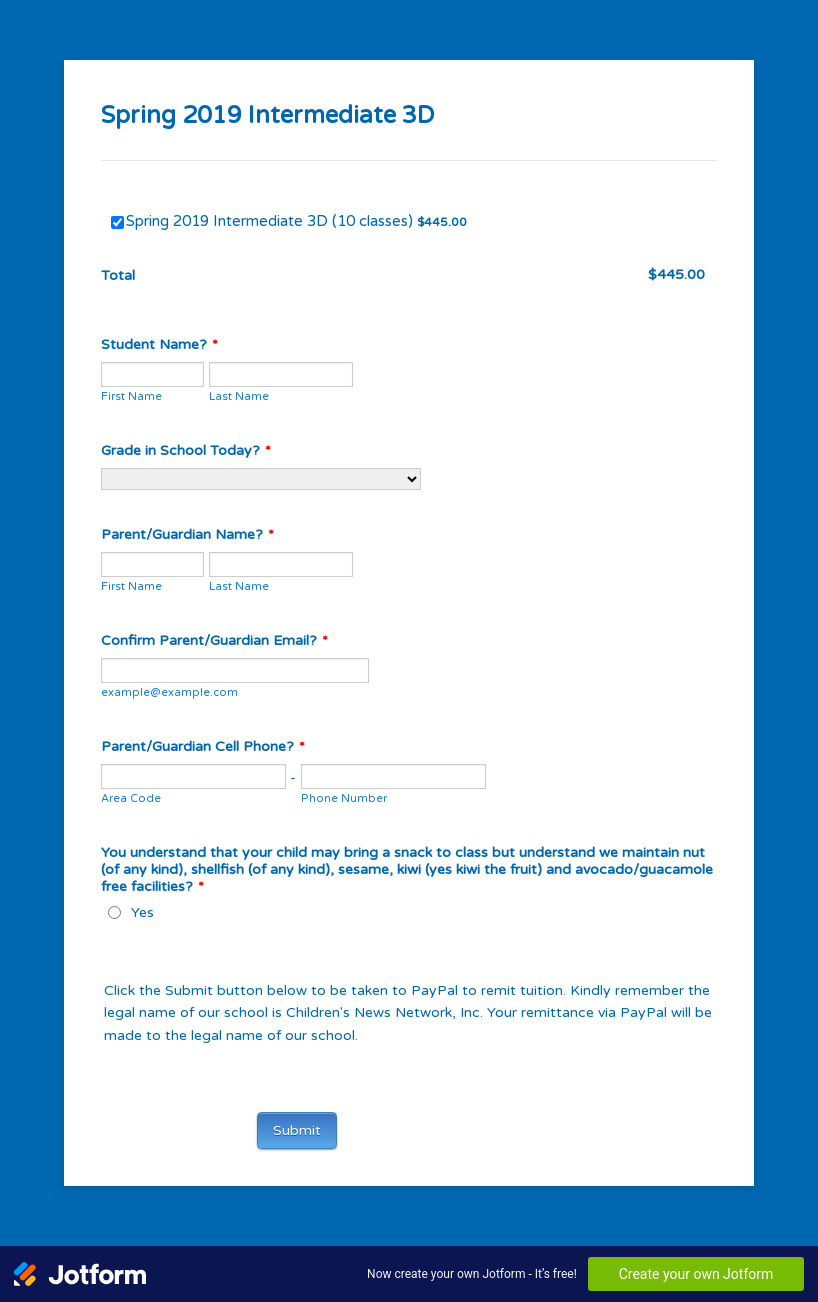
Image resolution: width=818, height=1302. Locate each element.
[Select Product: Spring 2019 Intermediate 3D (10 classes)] (117, 222)
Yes (142, 912)
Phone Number (344, 798)
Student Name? (159, 344)
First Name (131, 396)
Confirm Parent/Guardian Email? (214, 640)
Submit (297, 1130)
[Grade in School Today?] (261, 479)
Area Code (131, 798)
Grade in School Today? (186, 450)
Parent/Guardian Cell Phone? (203, 746)
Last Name (239, 396)
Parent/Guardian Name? (187, 534)
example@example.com (169, 692)
